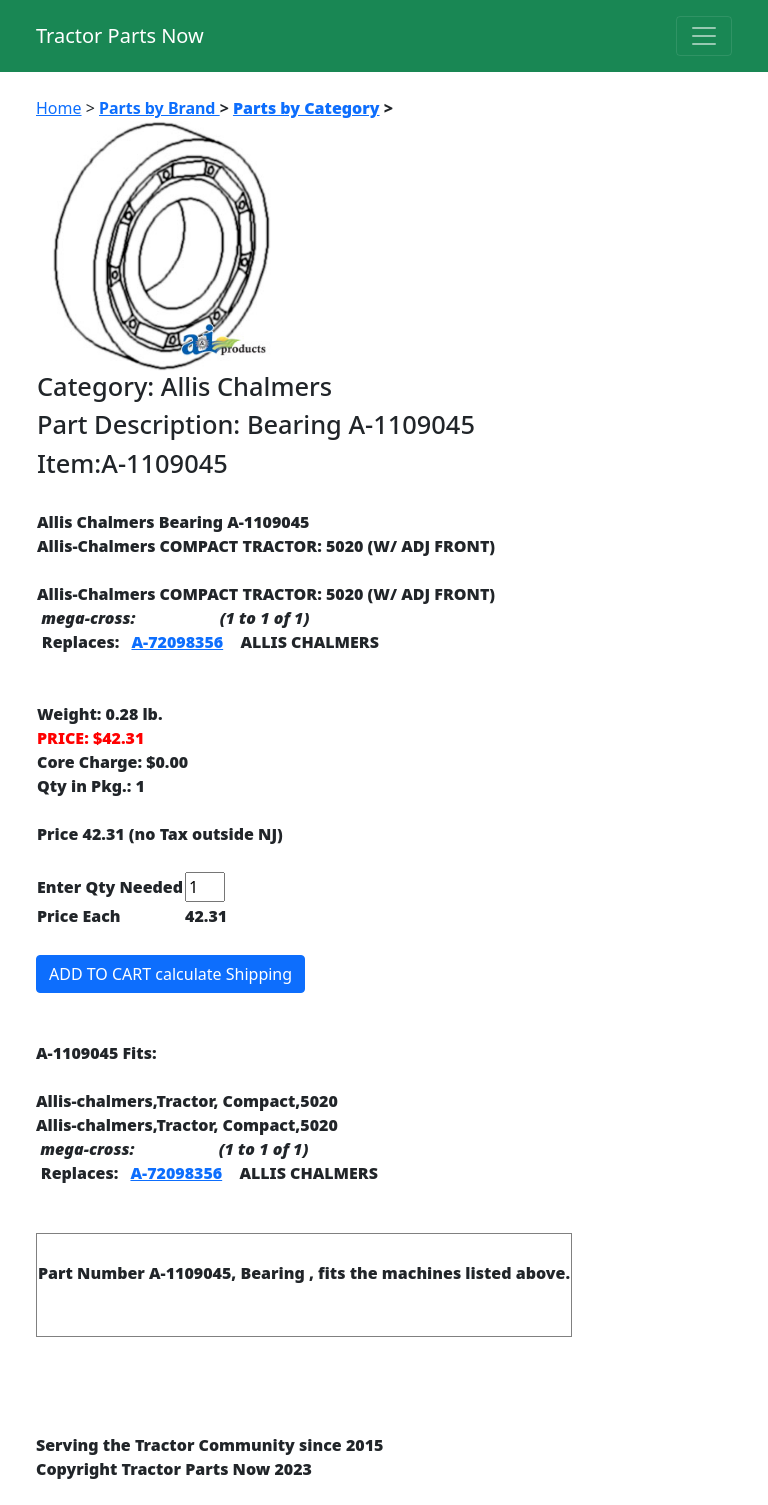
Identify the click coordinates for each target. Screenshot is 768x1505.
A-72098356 (177, 642)
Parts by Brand (159, 108)
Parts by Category (306, 108)
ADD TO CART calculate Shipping (170, 974)
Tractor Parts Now (120, 35)
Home (59, 108)
